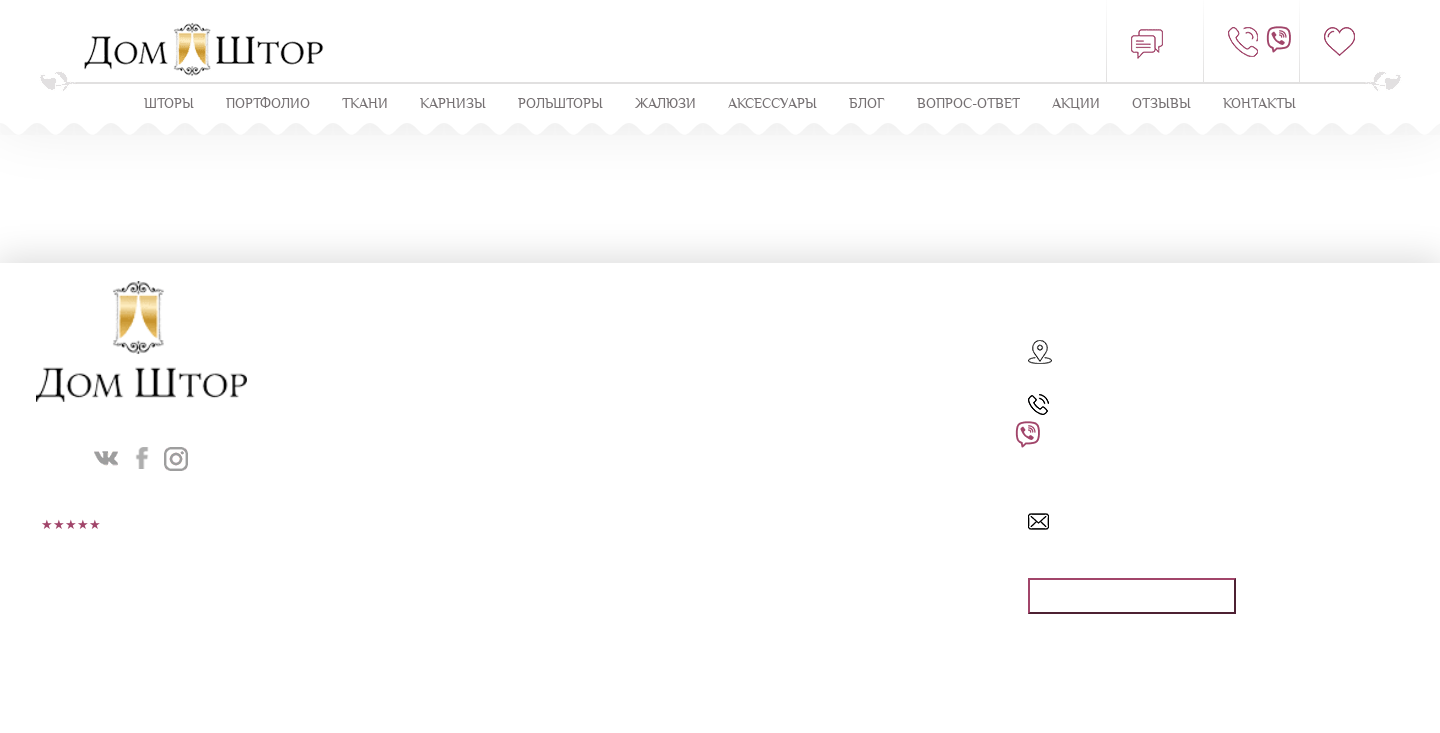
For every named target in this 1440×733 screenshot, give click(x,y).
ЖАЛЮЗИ (665, 103)
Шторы (169, 103)
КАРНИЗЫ (453, 103)
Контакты (1259, 103)
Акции (1076, 103)
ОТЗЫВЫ (1161, 103)
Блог (867, 103)
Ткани (365, 103)
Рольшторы (560, 103)
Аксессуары (772, 103)
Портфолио (268, 103)
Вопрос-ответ (968, 103)
